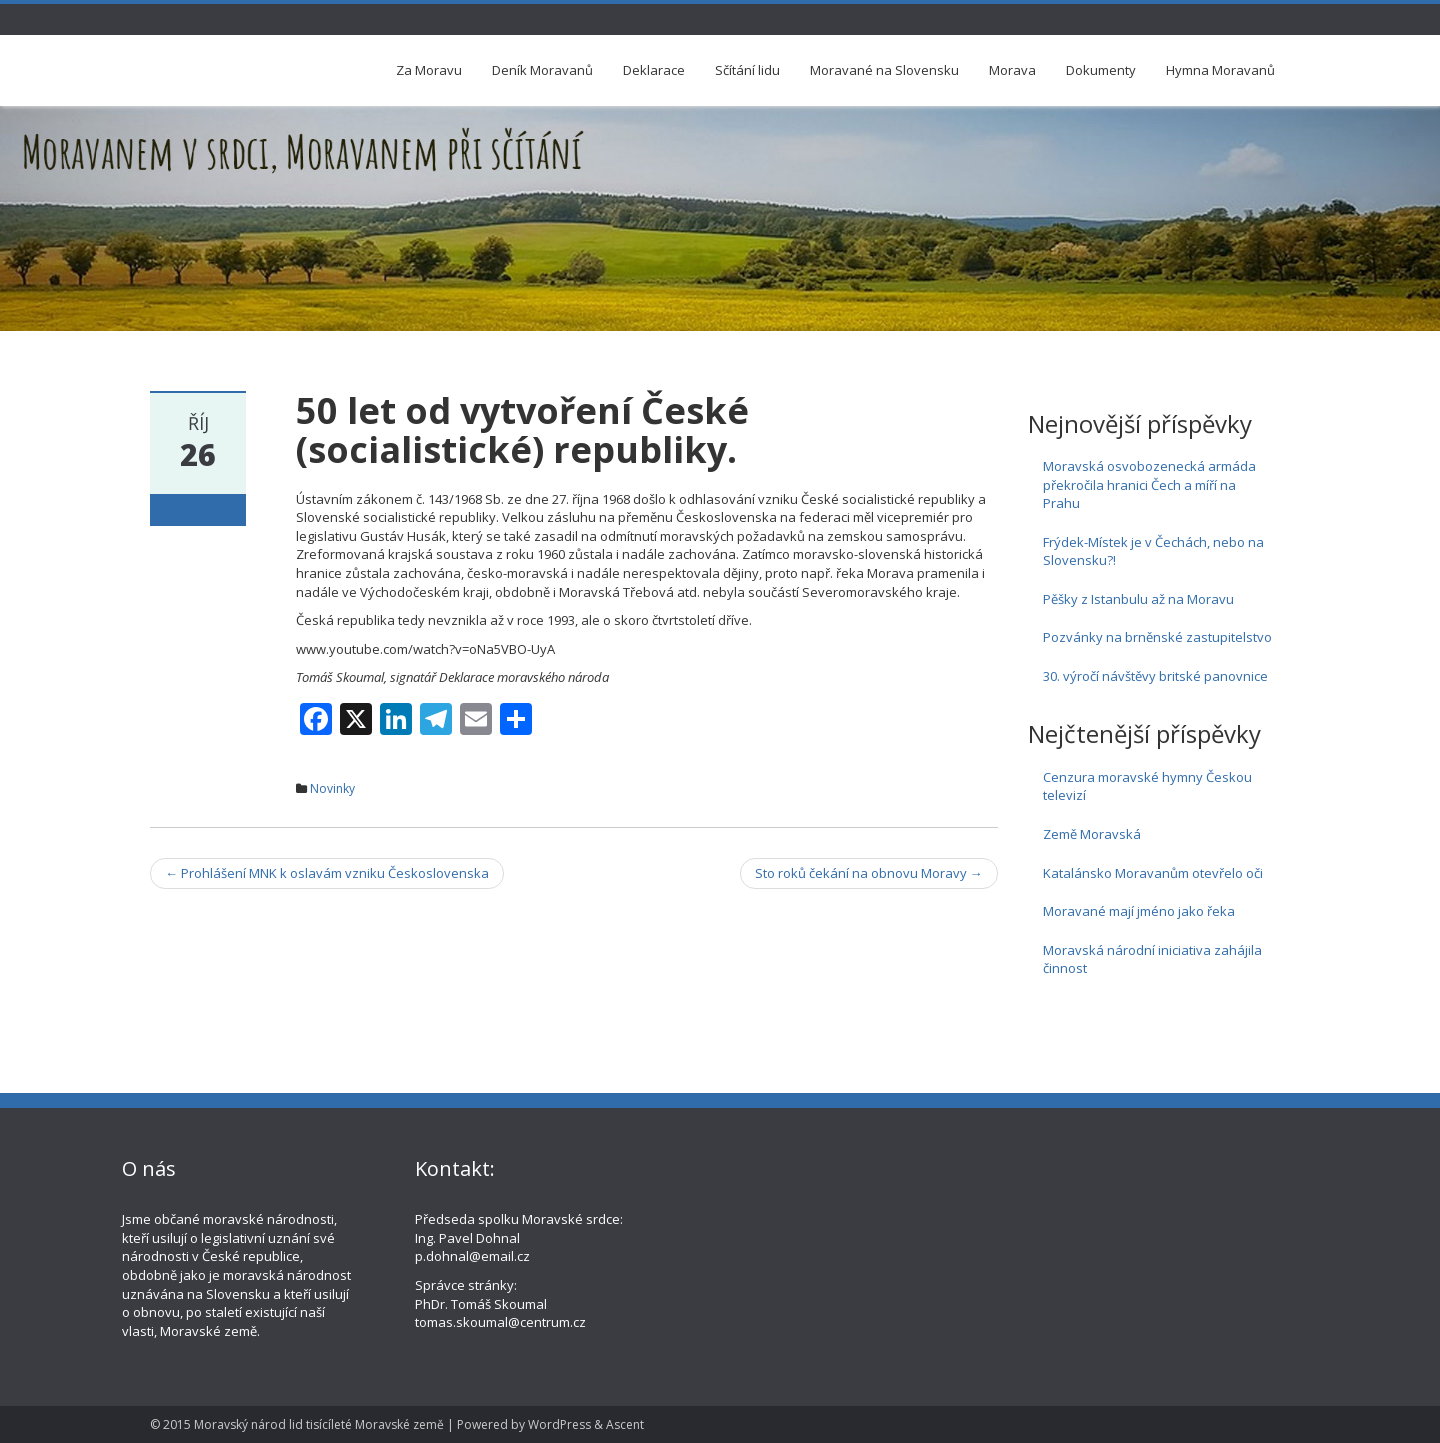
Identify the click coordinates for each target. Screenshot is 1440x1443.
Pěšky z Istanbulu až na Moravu (1138, 599)
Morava (1012, 70)
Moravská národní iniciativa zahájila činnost (1152, 959)
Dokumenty (1101, 70)
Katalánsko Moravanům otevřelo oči (1153, 873)
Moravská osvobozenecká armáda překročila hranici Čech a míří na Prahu (1149, 484)
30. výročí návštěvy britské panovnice (1155, 676)
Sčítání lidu (747, 70)
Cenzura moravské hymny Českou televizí (1147, 786)
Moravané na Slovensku (884, 70)
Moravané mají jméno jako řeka (1139, 911)
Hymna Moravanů (1220, 70)
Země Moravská (1092, 834)
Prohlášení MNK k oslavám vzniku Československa (327, 873)
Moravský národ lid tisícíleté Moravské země (319, 1424)
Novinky (332, 788)
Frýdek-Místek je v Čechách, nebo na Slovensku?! (1153, 551)
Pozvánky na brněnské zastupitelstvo (1157, 637)
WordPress (559, 1424)
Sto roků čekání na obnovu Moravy (869, 873)
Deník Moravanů (542, 70)
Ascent (625, 1424)
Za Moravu (429, 70)
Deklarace (654, 70)
